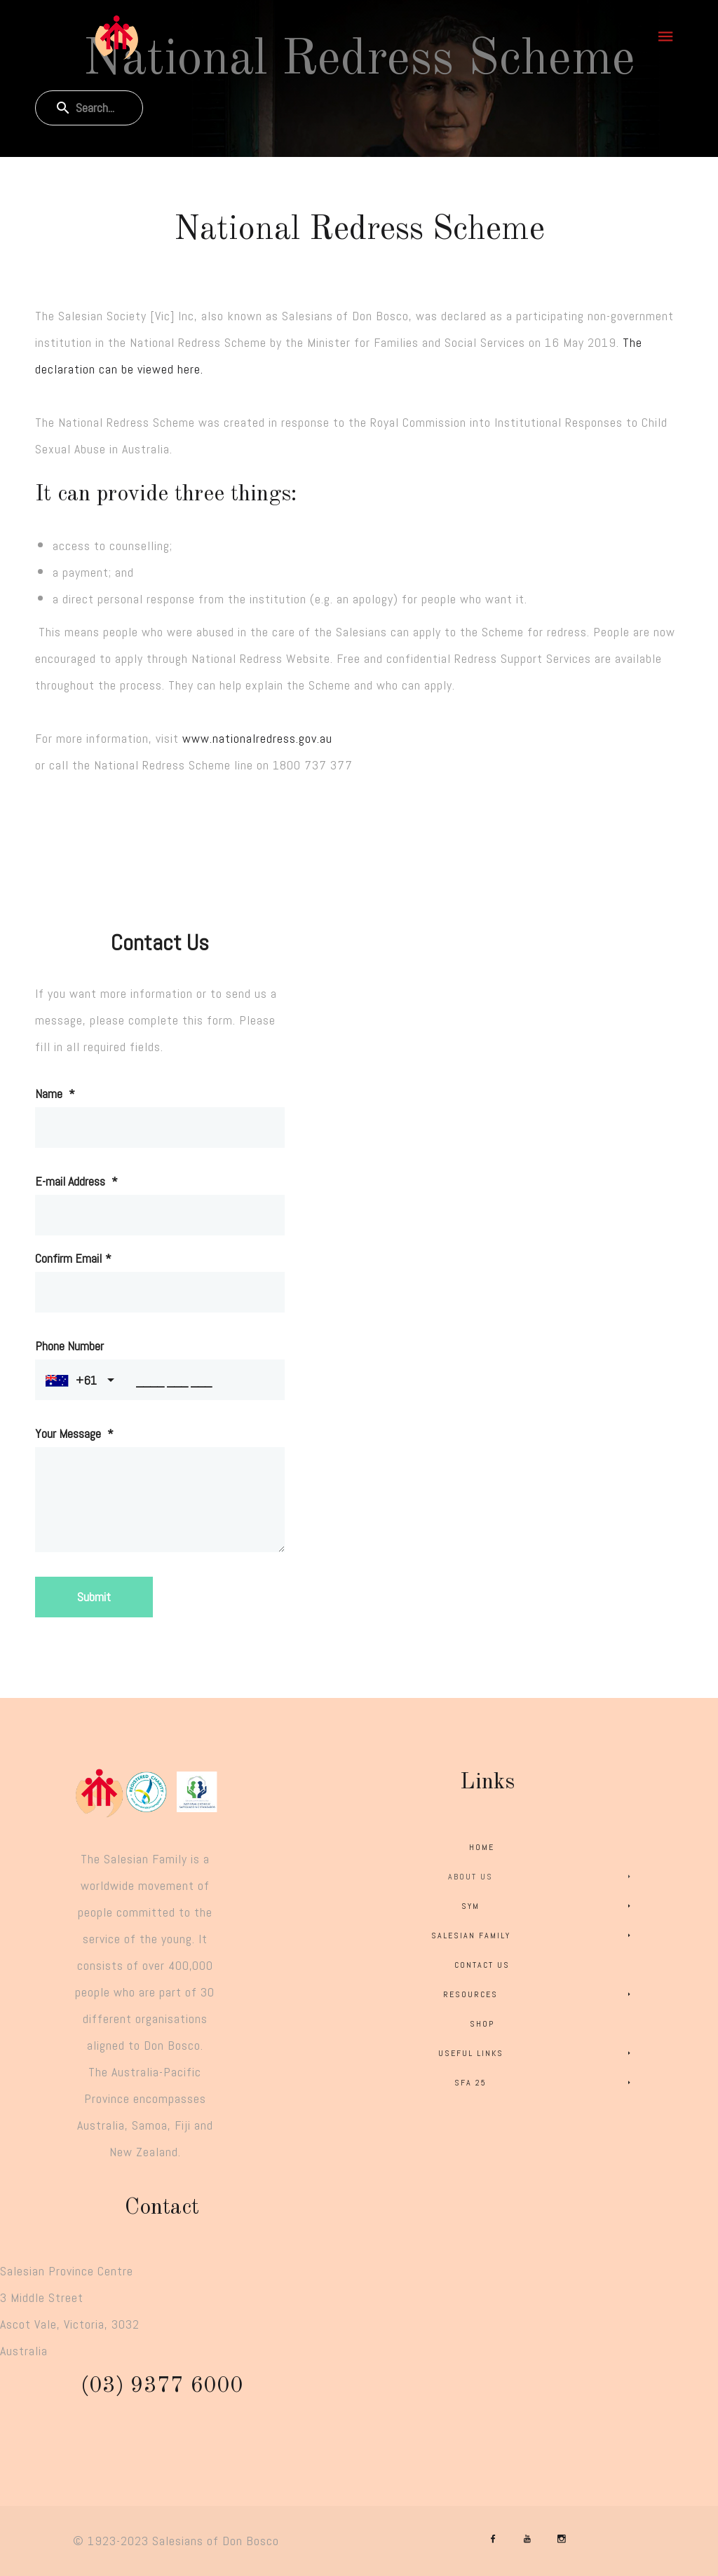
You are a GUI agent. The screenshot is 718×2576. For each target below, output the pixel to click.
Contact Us (482, 1965)
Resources (539, 1994)
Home (481, 1847)
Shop (482, 2023)
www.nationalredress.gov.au (257, 738)
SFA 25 (544, 2082)
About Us (541, 1876)
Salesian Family (533, 1935)
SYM (548, 1906)
